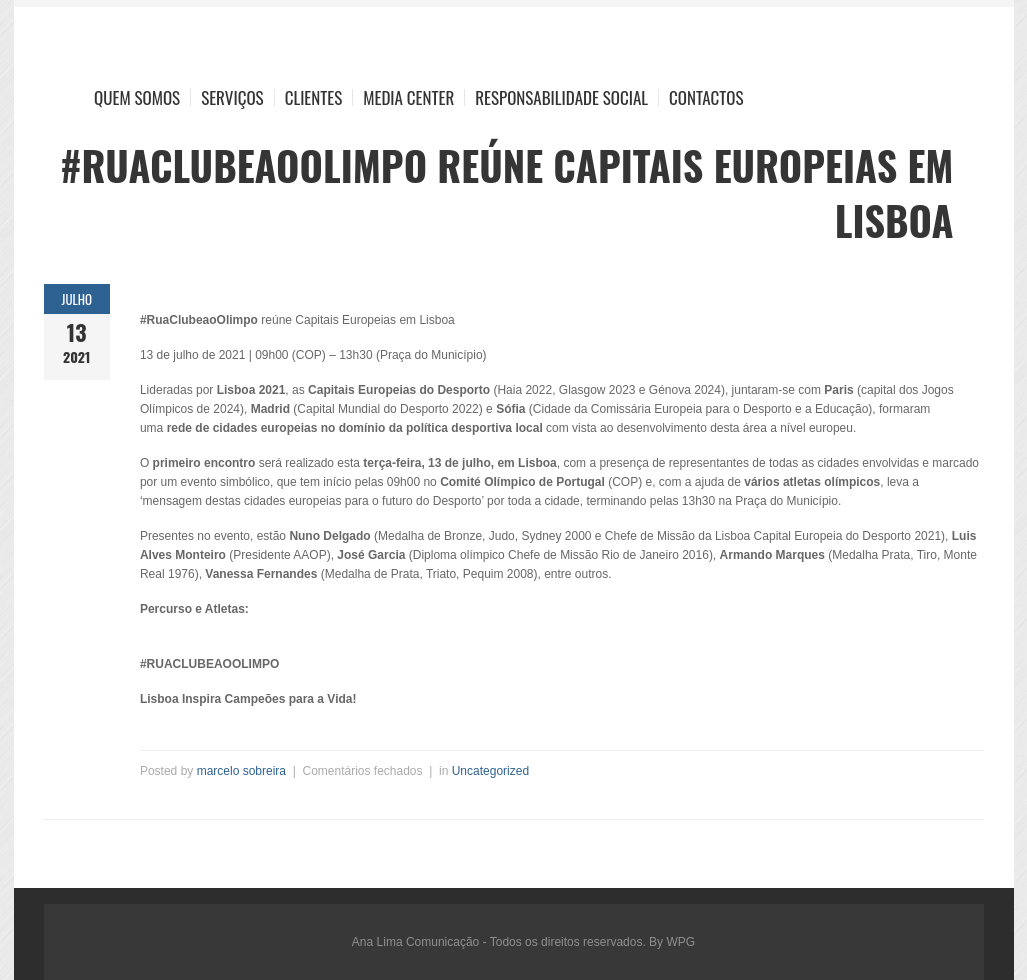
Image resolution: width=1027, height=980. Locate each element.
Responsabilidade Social (561, 97)
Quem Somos (137, 97)
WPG (680, 942)
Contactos (706, 97)
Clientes (314, 97)
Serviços (232, 97)
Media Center (408, 97)
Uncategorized (490, 771)
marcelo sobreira (241, 771)
